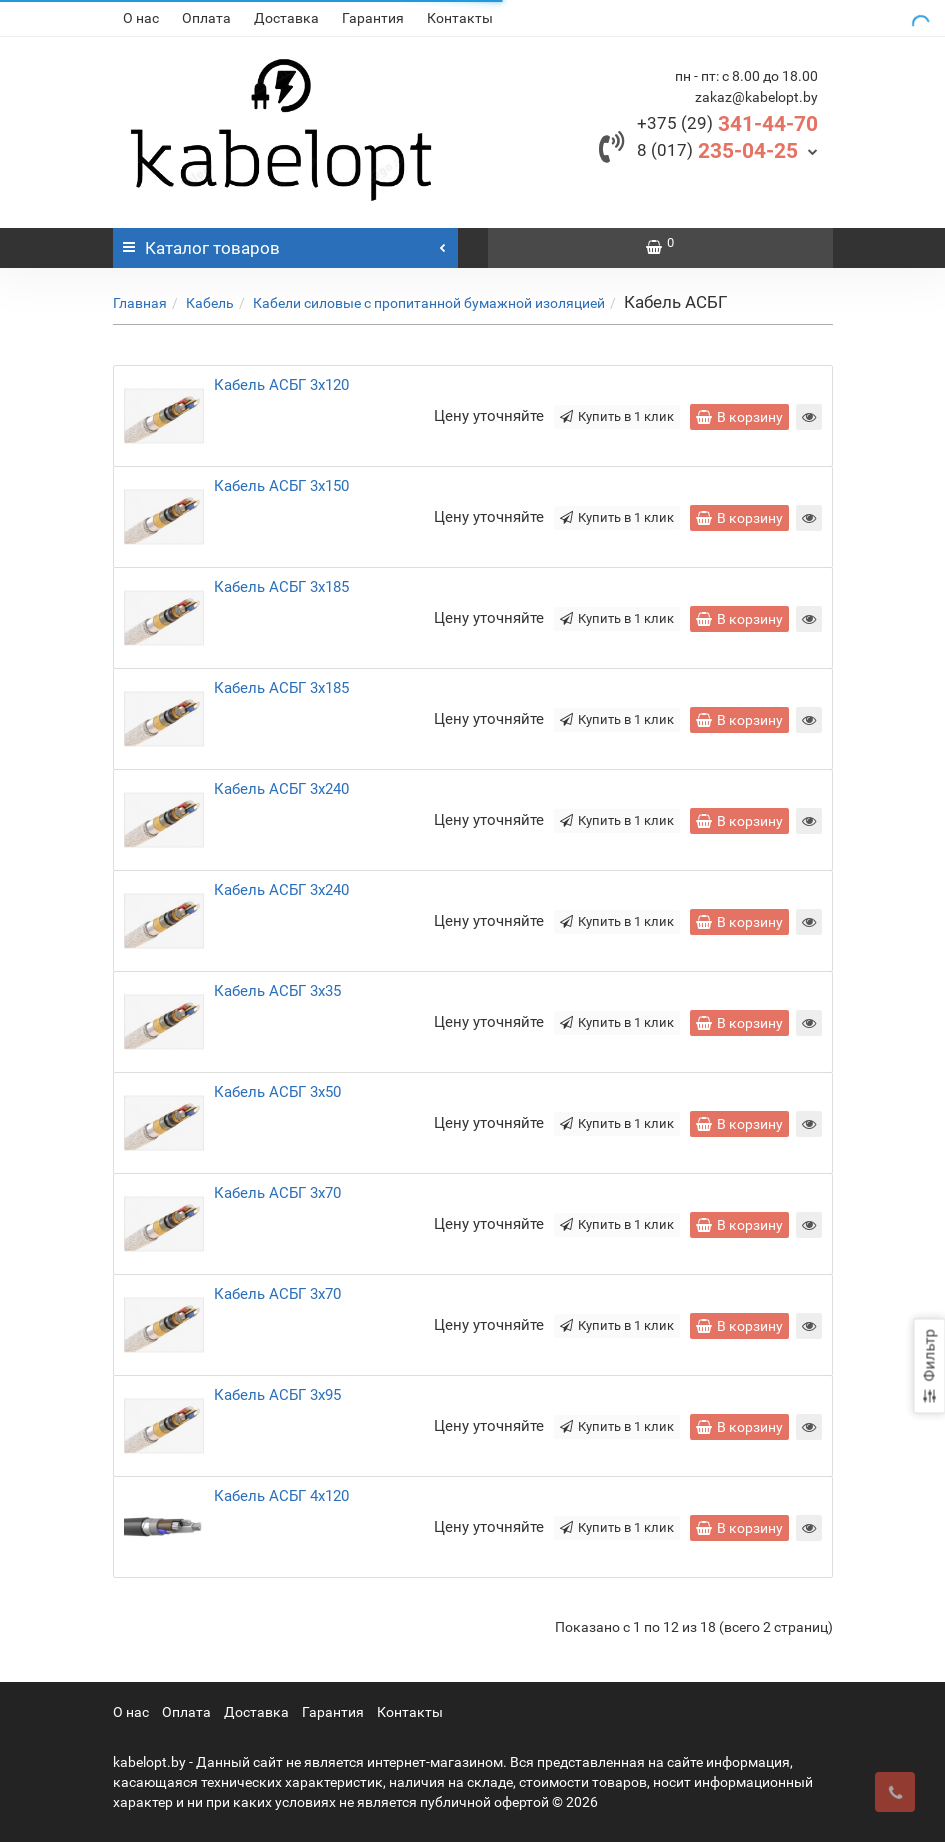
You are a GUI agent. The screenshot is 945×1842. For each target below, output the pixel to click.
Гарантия (373, 18)
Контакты (460, 18)
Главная (140, 303)
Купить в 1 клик (617, 416)
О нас (141, 18)
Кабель (210, 303)
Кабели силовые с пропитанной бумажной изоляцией (429, 303)
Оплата (206, 18)
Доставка (286, 18)
